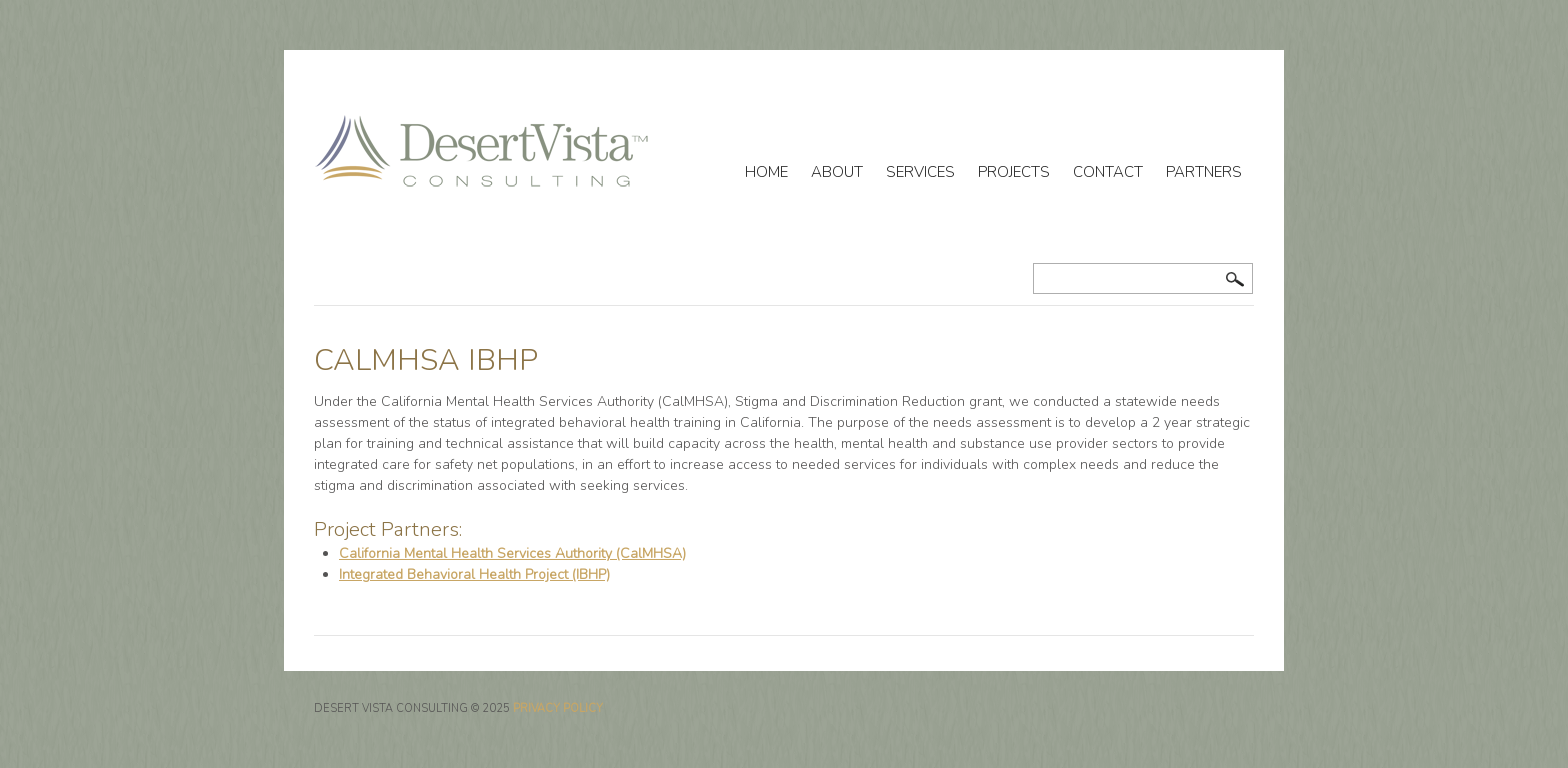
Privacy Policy (558, 708)
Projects (1014, 172)
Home (766, 172)
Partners (1204, 172)
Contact (1108, 172)
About (837, 172)
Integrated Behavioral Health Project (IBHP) (474, 574)
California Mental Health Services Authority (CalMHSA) (512, 553)
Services (920, 172)
